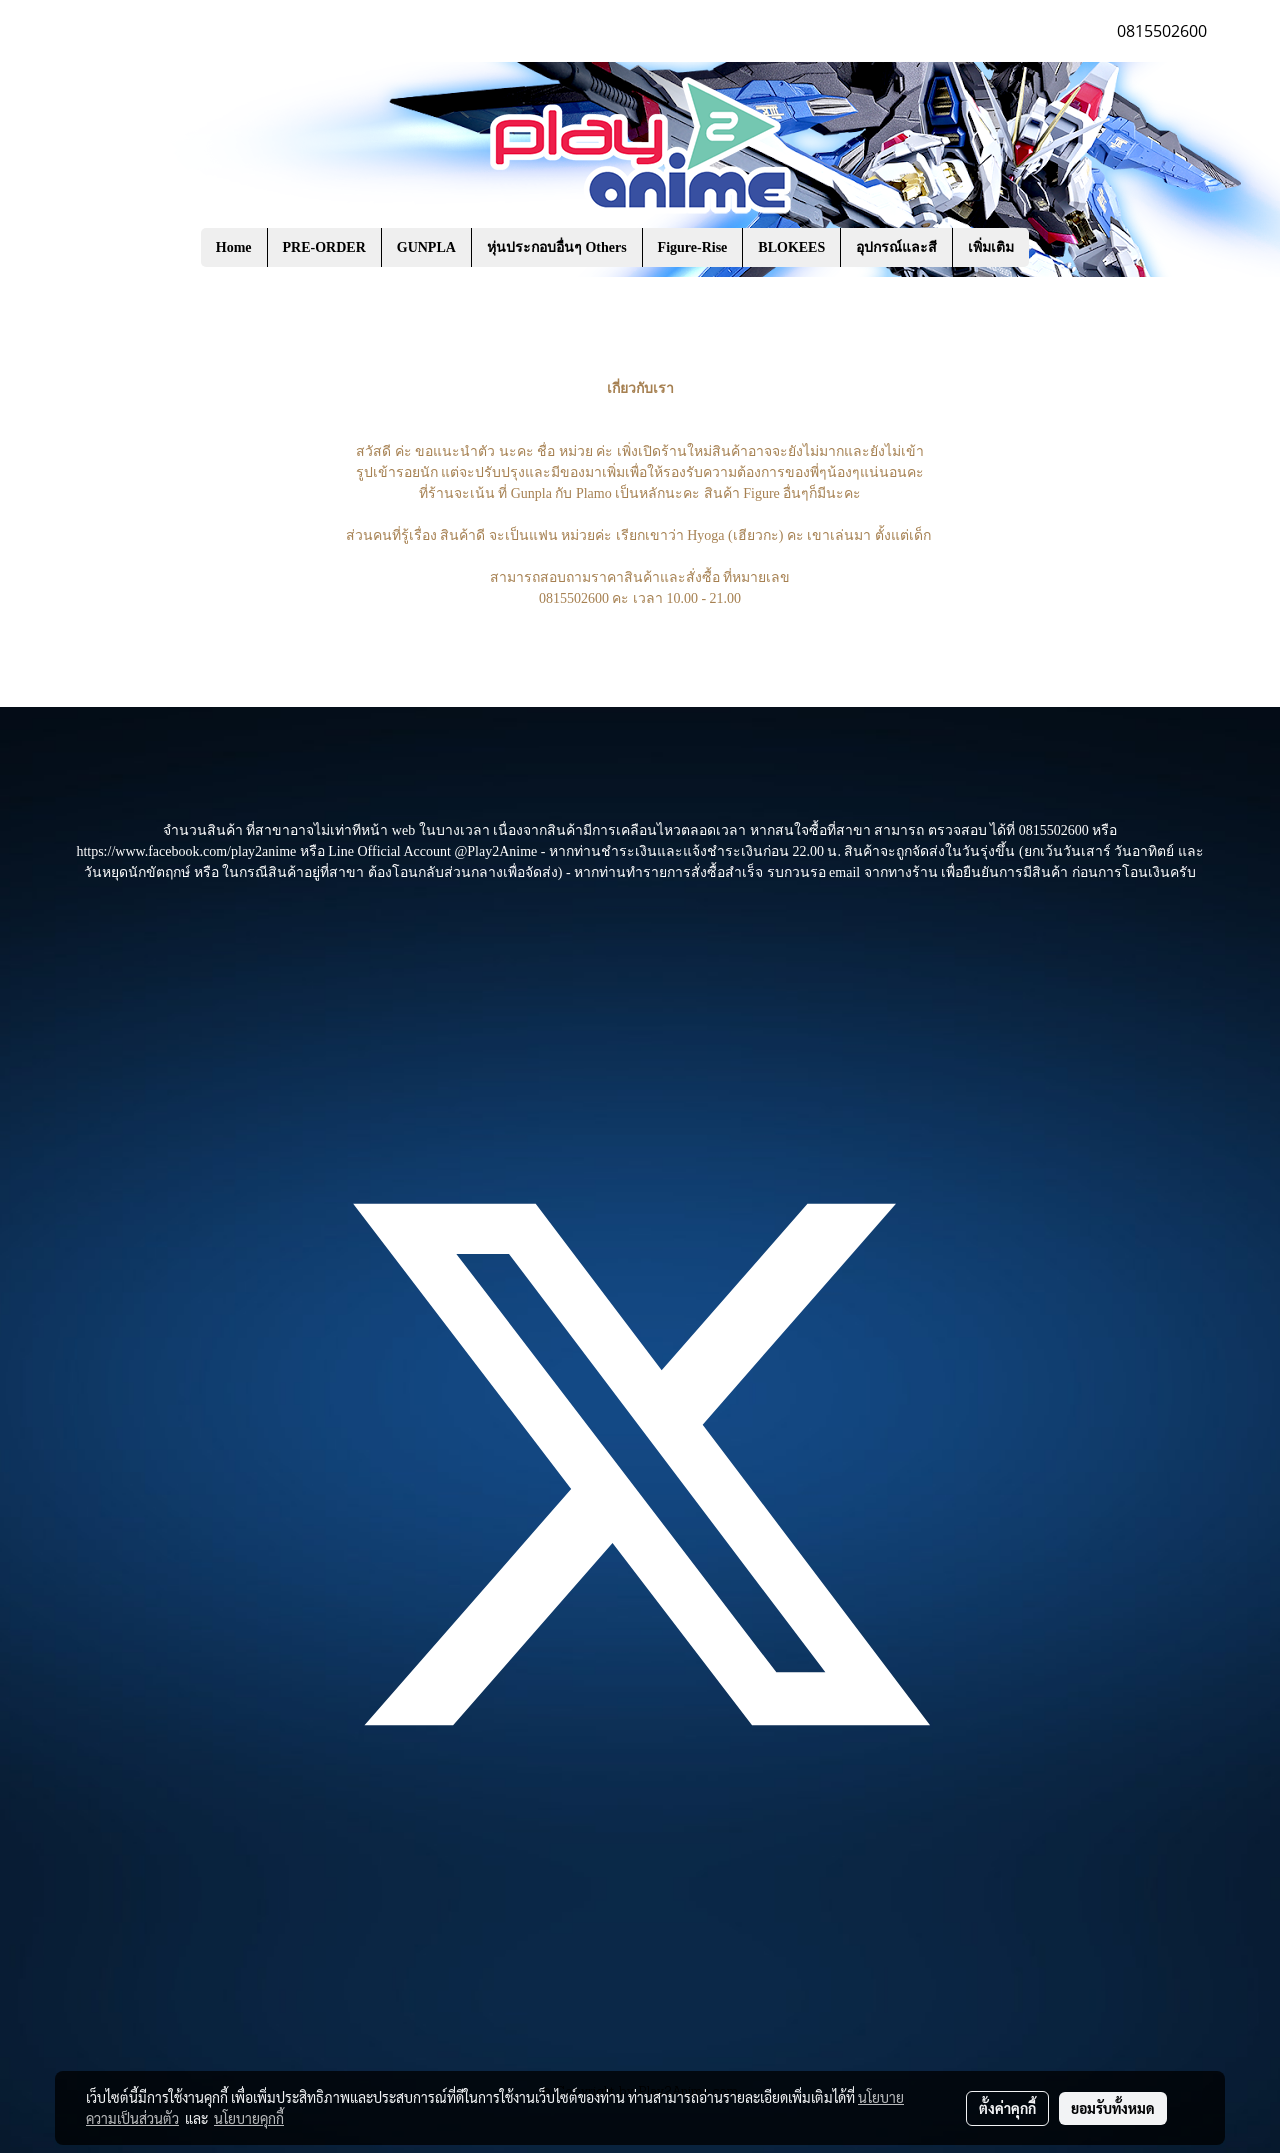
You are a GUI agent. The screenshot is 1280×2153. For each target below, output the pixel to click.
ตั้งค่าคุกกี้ (1007, 2108)
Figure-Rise (693, 247)
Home (234, 247)
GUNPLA (426, 247)
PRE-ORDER (324, 247)
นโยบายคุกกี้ (249, 2118)
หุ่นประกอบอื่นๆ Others (557, 247)
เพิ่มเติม (991, 247)
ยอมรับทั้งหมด (1113, 2108)
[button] (1059, 248)
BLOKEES (791, 247)
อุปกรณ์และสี (896, 247)
